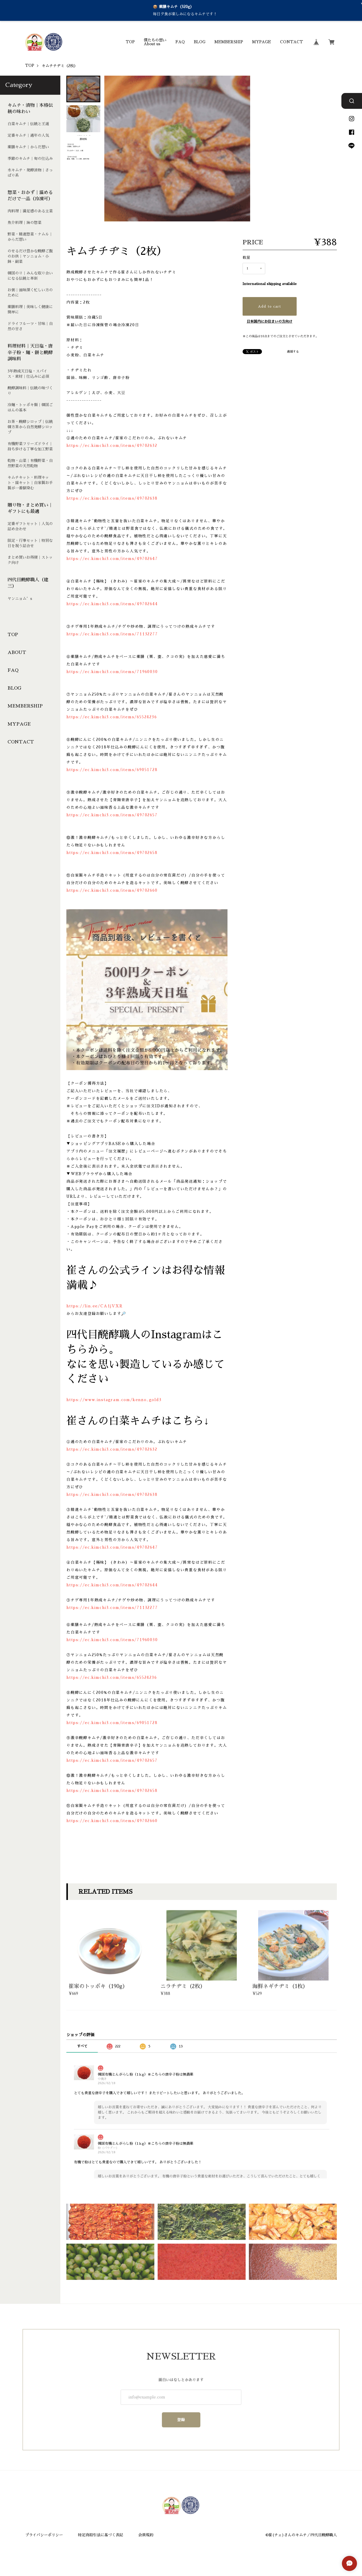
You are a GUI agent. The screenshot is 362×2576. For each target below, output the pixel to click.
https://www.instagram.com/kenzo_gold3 (114, 1400)
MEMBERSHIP (228, 42)
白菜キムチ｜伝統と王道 (28, 124)
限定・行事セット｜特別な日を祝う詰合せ (30, 543)
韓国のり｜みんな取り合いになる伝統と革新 (30, 275)
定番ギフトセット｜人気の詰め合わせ (30, 526)
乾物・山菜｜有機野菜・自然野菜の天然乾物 (30, 463)
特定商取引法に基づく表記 (100, 2535)
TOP (130, 42)
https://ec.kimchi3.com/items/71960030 (112, 672)
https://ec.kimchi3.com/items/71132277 (112, 634)
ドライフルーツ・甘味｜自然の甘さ (30, 326)
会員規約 (145, 2535)
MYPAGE (261, 42)
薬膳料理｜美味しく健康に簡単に (30, 309)
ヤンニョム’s (20, 598)
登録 (181, 2420)
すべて (82, 2046)
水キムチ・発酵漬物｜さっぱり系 (30, 172)
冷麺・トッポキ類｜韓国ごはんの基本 (30, 407)
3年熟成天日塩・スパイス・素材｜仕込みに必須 (28, 373)
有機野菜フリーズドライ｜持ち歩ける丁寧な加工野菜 (30, 446)
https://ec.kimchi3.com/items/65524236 (111, 717)
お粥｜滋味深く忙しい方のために (30, 292)
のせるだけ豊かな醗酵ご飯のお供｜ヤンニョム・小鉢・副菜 (30, 256)
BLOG (199, 42)
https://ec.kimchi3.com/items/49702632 (111, 445)
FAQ (180, 42)
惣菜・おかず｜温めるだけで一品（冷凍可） (30, 195)
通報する (293, 351)
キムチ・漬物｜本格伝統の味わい (30, 108)
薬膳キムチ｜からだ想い (28, 147)
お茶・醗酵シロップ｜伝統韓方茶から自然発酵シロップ (30, 427)
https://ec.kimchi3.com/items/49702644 (112, 604)
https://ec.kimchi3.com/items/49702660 (112, 890)
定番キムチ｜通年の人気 (28, 135)
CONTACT (291, 42)
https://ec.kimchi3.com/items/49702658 (112, 852)
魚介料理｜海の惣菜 (24, 222)
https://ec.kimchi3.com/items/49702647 (112, 558)
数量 (246, 257)
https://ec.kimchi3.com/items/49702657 (112, 815)
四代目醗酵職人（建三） (28, 583)
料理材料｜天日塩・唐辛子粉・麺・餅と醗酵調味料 (30, 352)
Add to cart (269, 306)
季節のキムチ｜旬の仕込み (30, 158)
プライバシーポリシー (44, 2535)
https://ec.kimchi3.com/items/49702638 (112, 498)
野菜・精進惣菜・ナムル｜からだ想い (30, 236)
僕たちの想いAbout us (155, 42)
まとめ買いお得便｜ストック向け (30, 559)
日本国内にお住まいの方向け (269, 321)
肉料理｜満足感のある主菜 (30, 211)
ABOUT (17, 652)
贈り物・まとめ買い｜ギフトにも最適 (30, 508)
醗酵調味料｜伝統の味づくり (30, 390)
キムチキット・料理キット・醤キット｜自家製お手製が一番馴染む (30, 482)
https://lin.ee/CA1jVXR (94, 1306)
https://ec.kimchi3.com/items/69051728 (112, 770)
